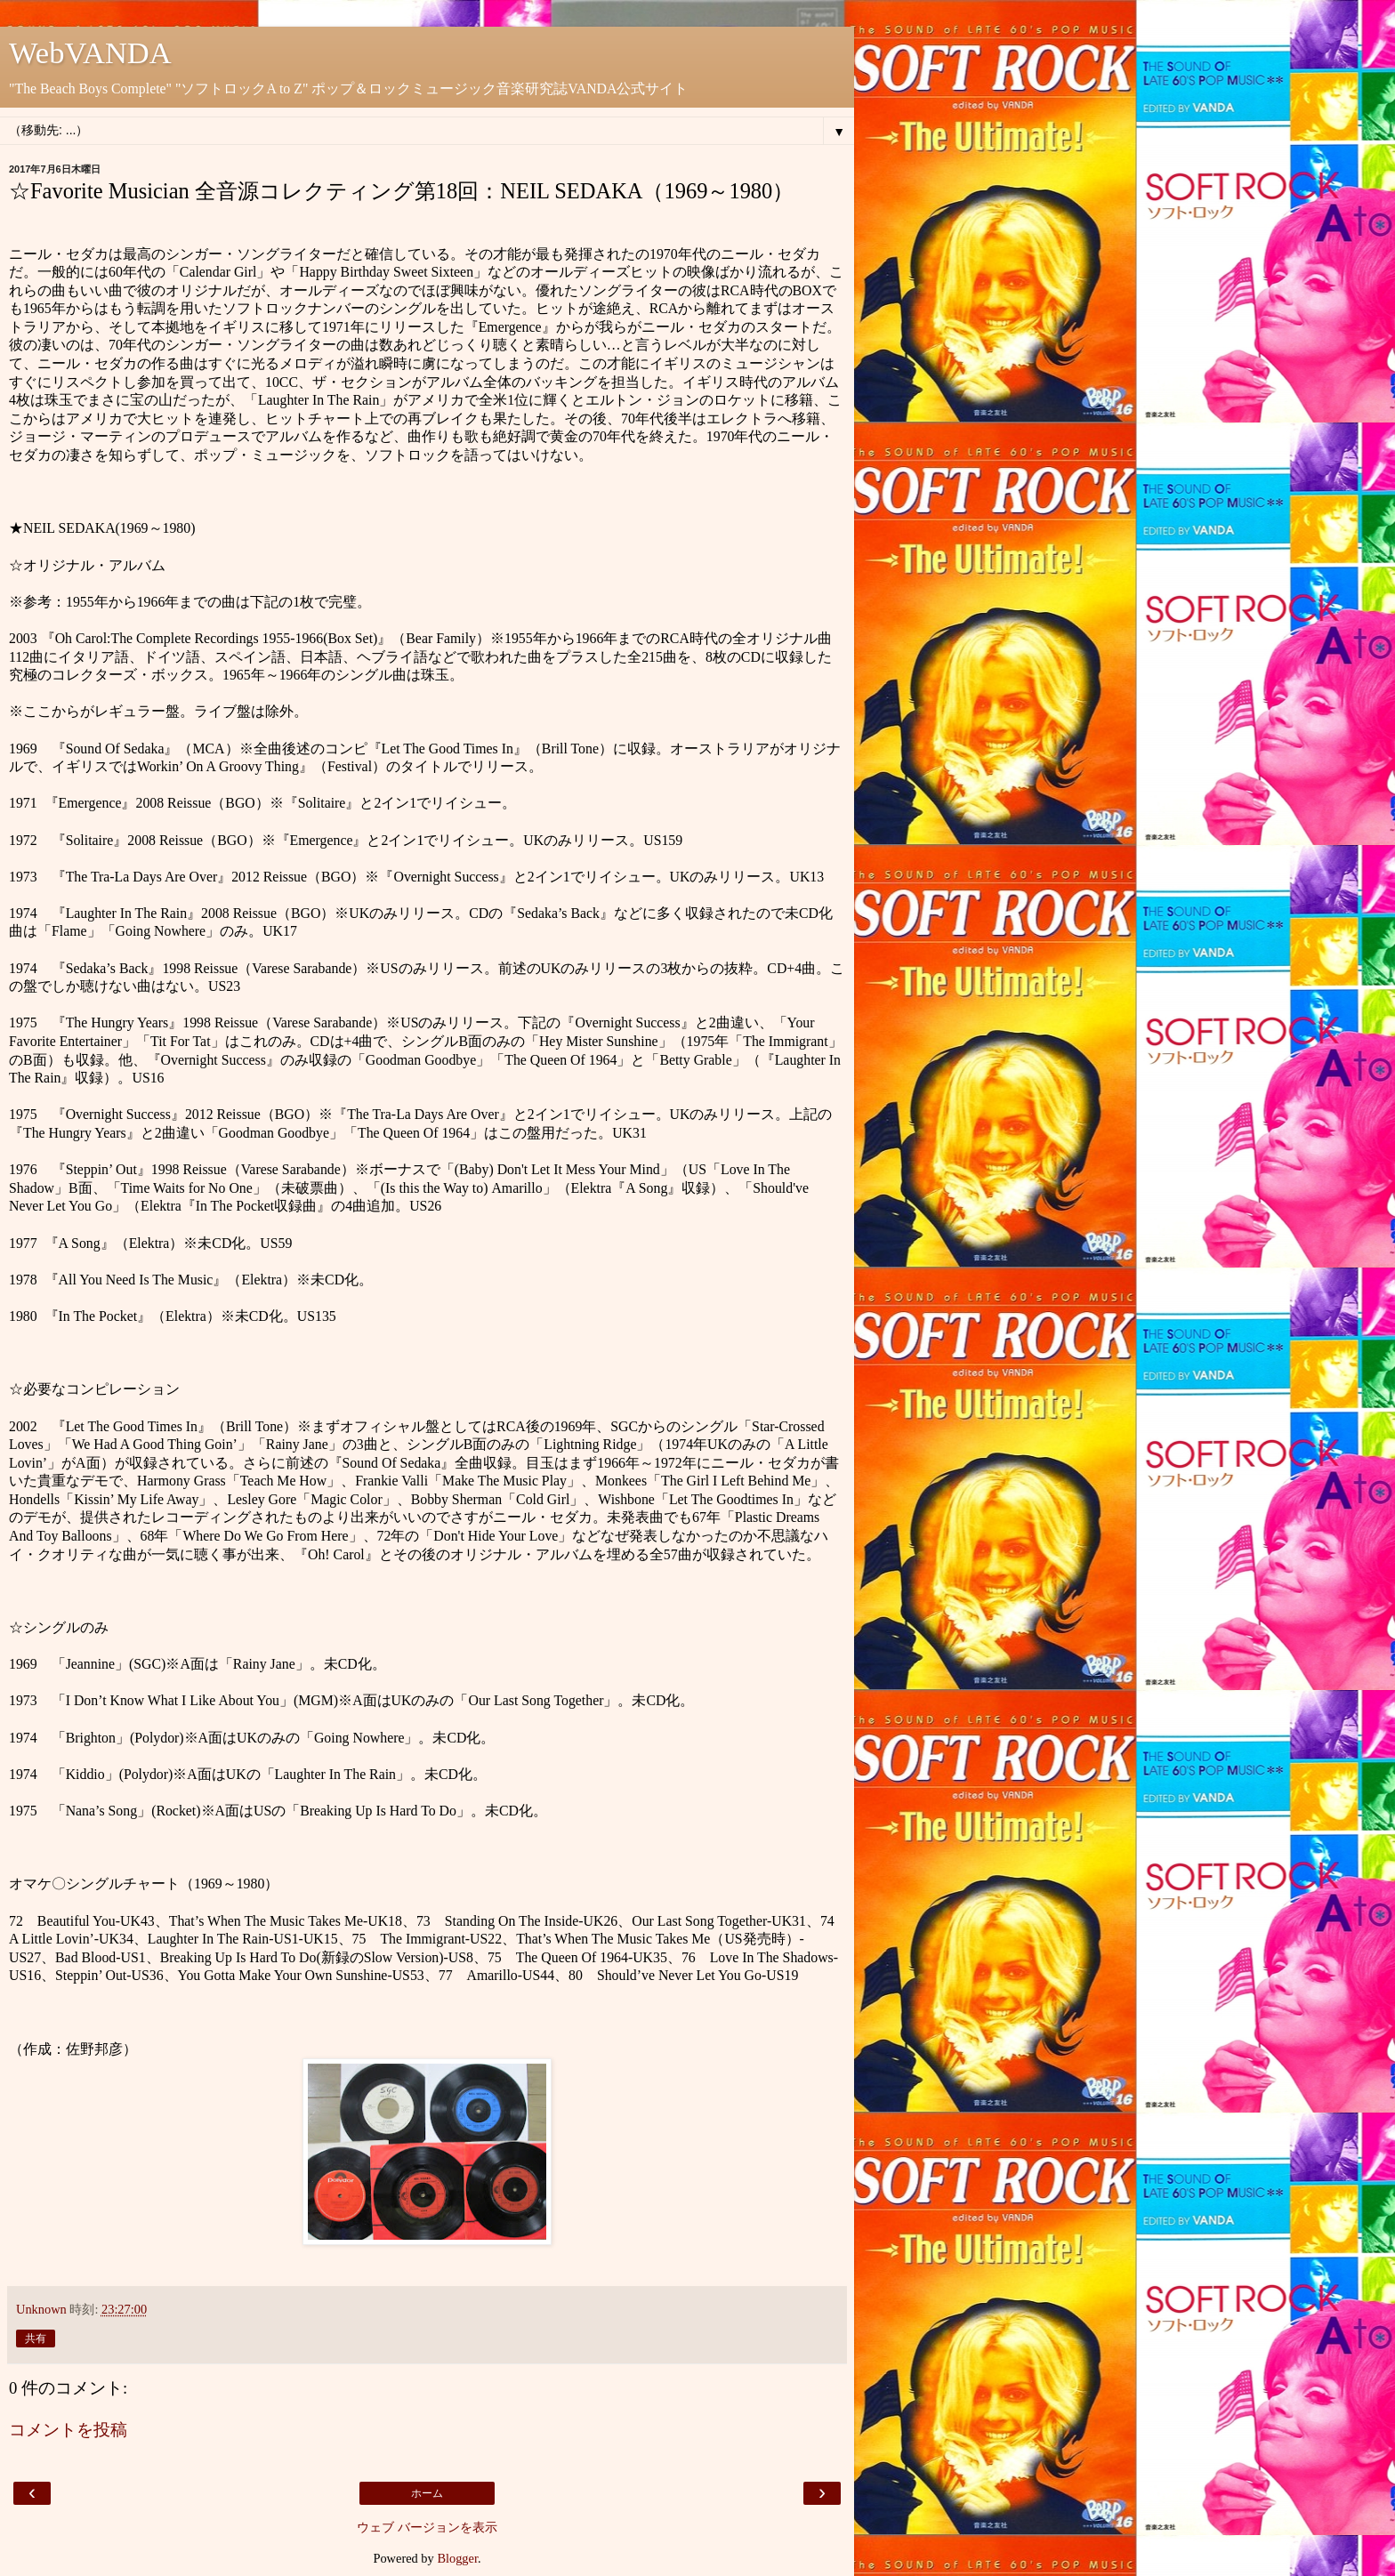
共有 (35, 2338)
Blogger (457, 2558)
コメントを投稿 (68, 2429)
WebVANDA (90, 52)
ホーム (427, 2493)
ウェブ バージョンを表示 (427, 2527)
